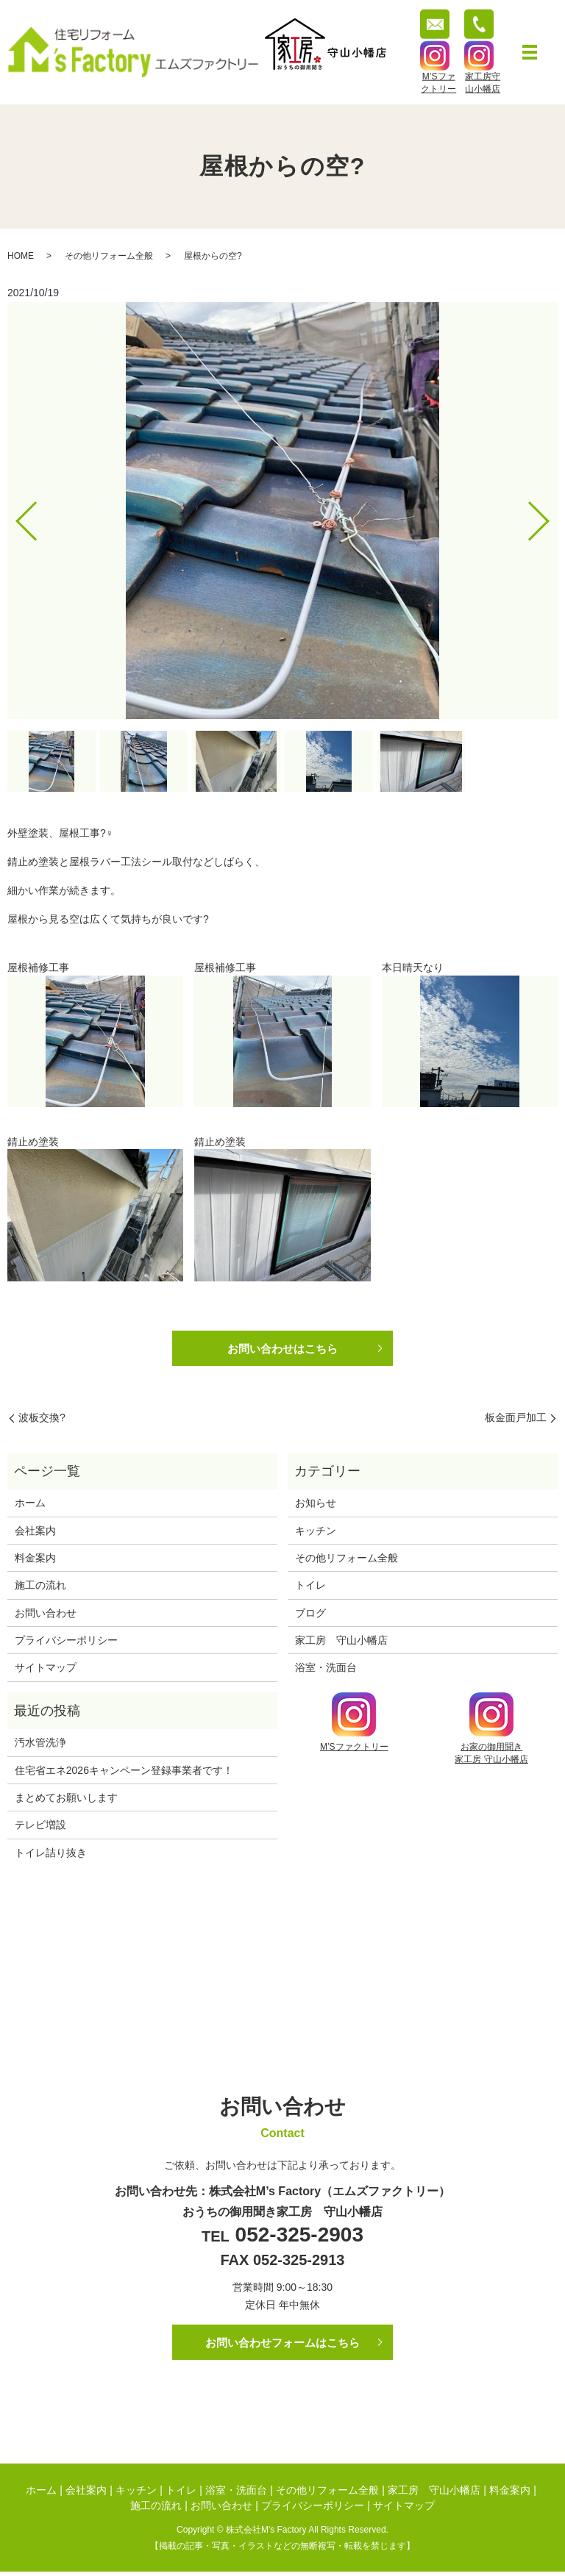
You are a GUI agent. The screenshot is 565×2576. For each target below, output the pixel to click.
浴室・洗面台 (326, 1669)
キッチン (315, 1532)
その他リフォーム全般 (109, 256)
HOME (20, 256)
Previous (14, 516)
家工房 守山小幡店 (341, 1642)
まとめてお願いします (66, 1800)
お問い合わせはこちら (282, 1348)
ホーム (30, 1505)
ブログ (310, 1615)
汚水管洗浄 (40, 1744)
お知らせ (315, 1505)
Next (551, 516)
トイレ (310, 1587)
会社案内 (35, 1532)
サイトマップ (46, 1669)
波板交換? (41, 1419)
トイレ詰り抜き (51, 1855)
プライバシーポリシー (66, 1642)
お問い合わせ (46, 1615)
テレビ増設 (40, 1827)
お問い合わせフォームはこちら (282, 2345)
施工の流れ (40, 1587)
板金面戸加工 (516, 1419)
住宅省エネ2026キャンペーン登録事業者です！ (124, 1772)
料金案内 (35, 1560)
